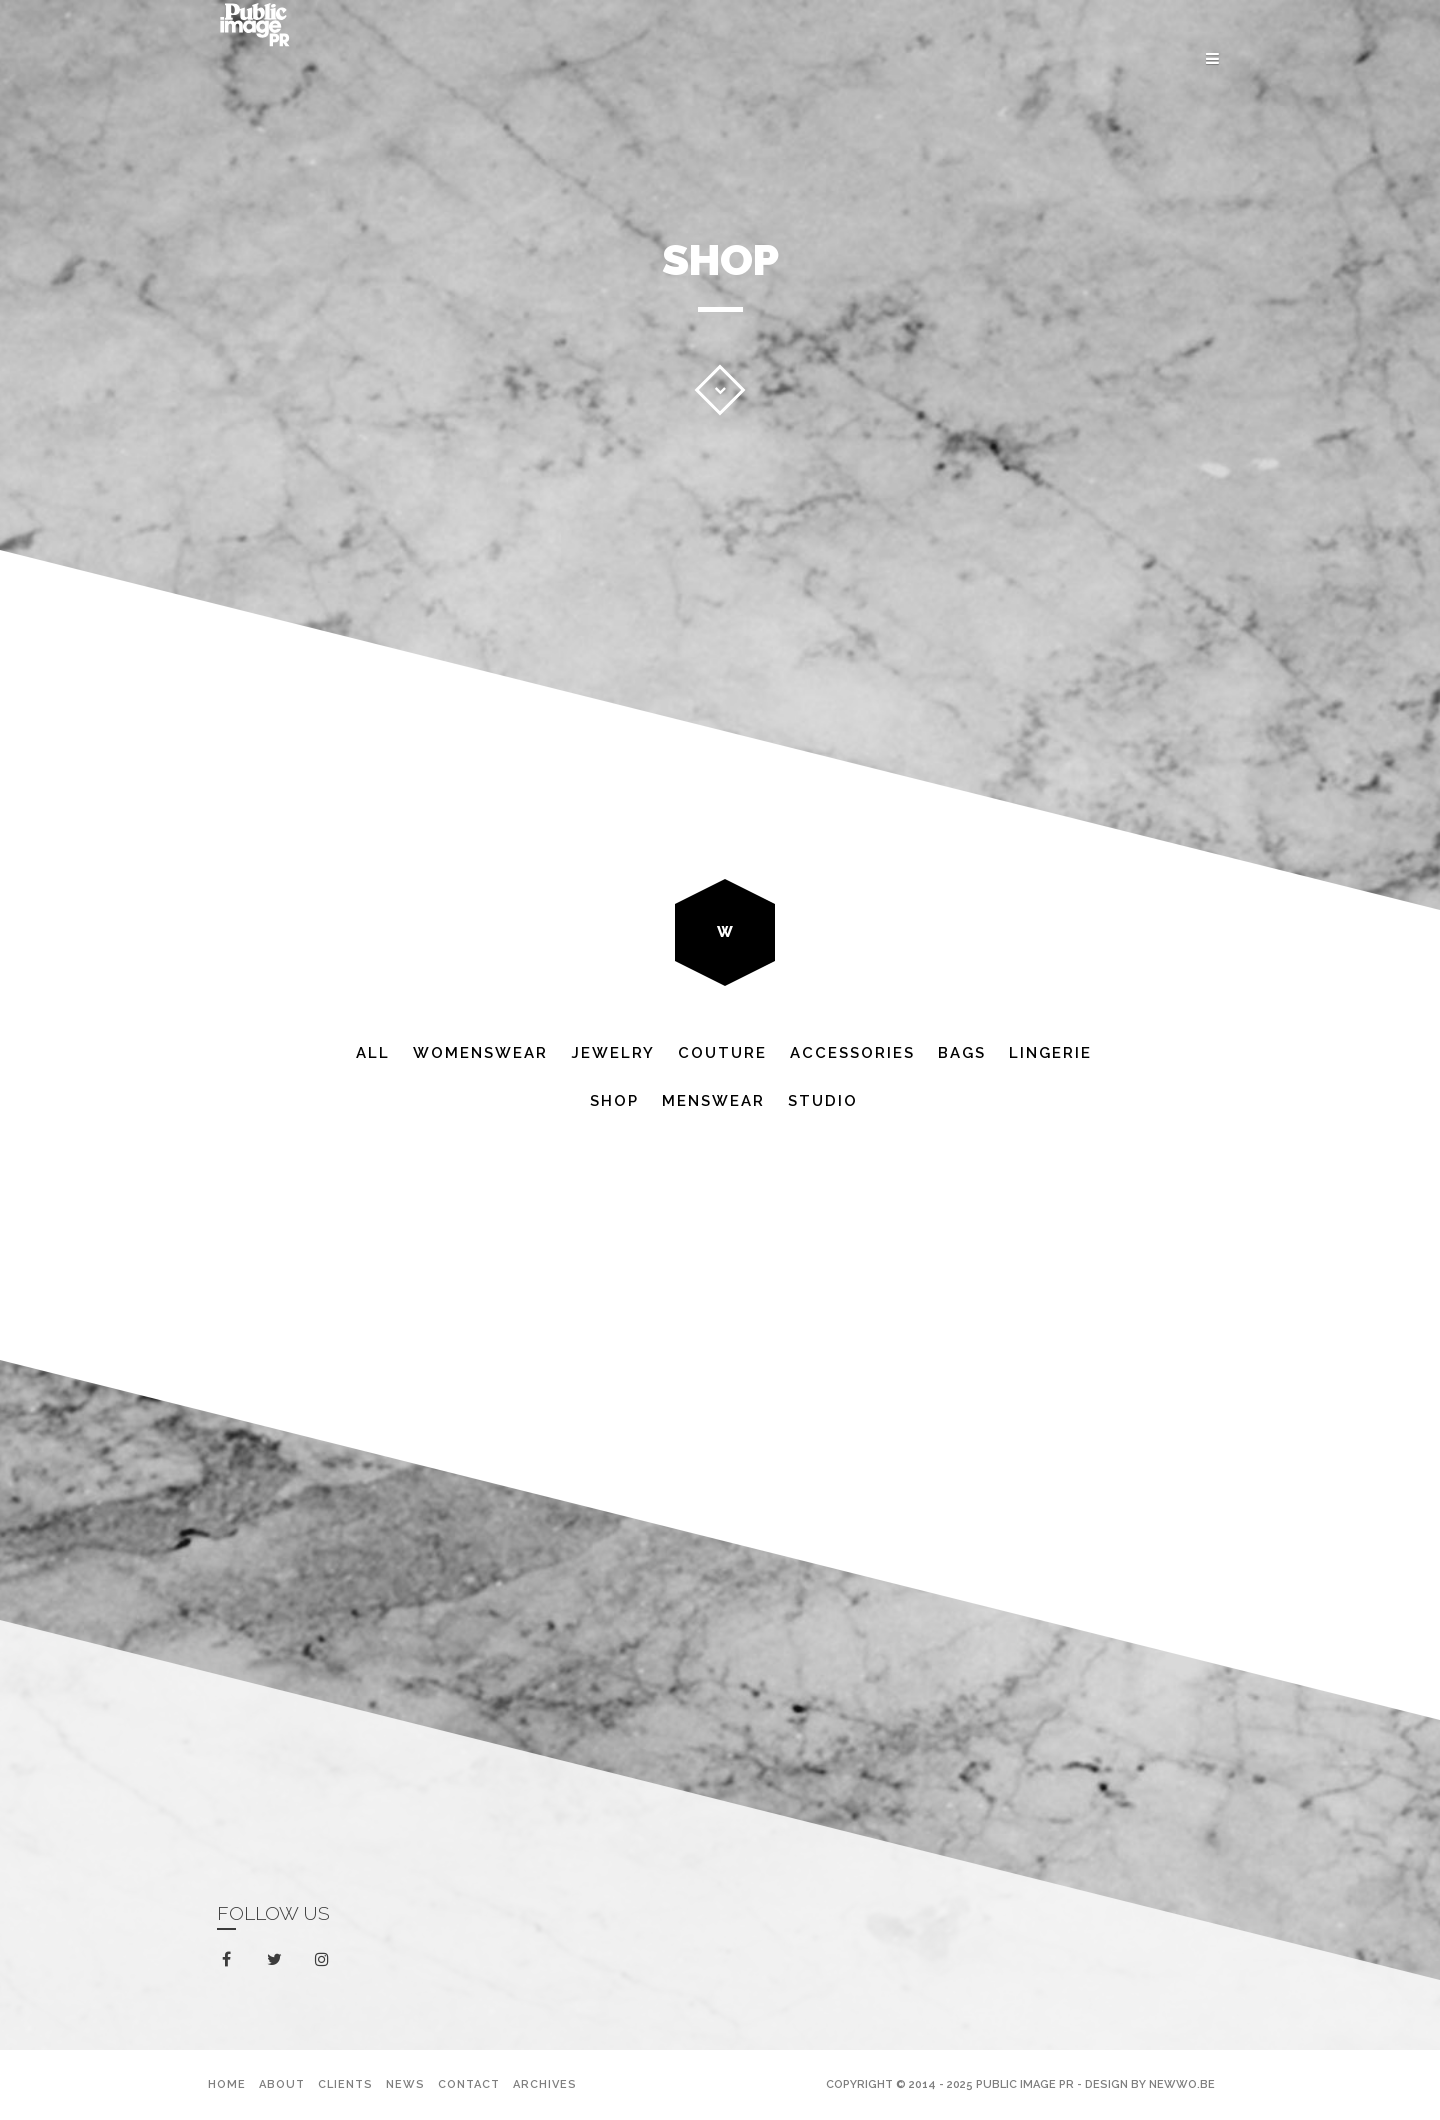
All (373, 1053)
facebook (230, 1960)
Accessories (852, 1053)
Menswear (713, 1101)
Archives (545, 2084)
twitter (278, 1963)
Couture (722, 1053)
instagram (325, 1960)
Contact (469, 2084)
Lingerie (1050, 1053)
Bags (962, 1053)
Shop (614, 1101)
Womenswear (480, 1053)
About (282, 2084)
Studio (823, 1101)
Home (227, 2084)
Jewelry (613, 1053)
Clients (345, 2084)
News (405, 2084)
